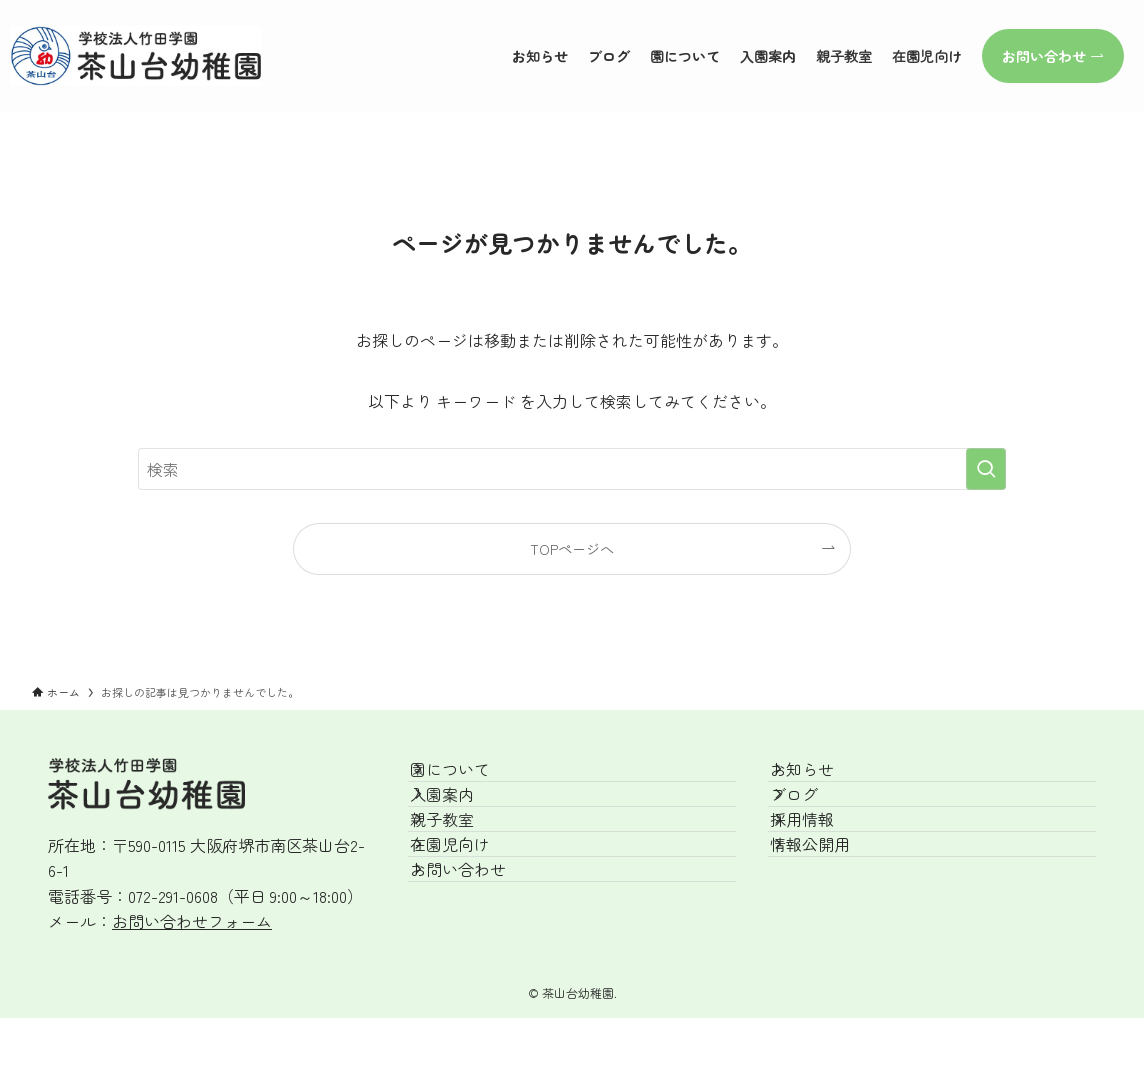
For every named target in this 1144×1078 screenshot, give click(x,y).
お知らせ (824, 781)
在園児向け (472, 923)
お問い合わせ (480, 970)
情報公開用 (832, 923)
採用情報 (824, 875)
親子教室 (464, 875)
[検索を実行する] (986, 469)
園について (472, 781)
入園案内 (464, 828)
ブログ (816, 828)
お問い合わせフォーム (192, 921)
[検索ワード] (572, 469)
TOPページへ (572, 548)
